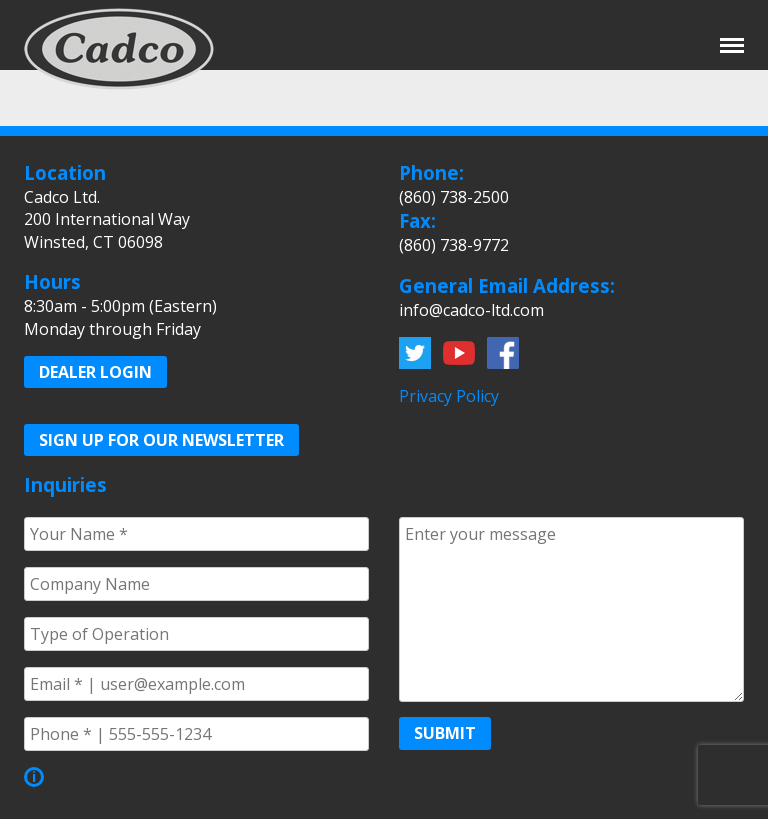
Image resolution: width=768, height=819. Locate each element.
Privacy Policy (449, 396)
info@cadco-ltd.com (471, 310)
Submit (445, 733)
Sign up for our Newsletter (161, 440)
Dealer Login (95, 372)
